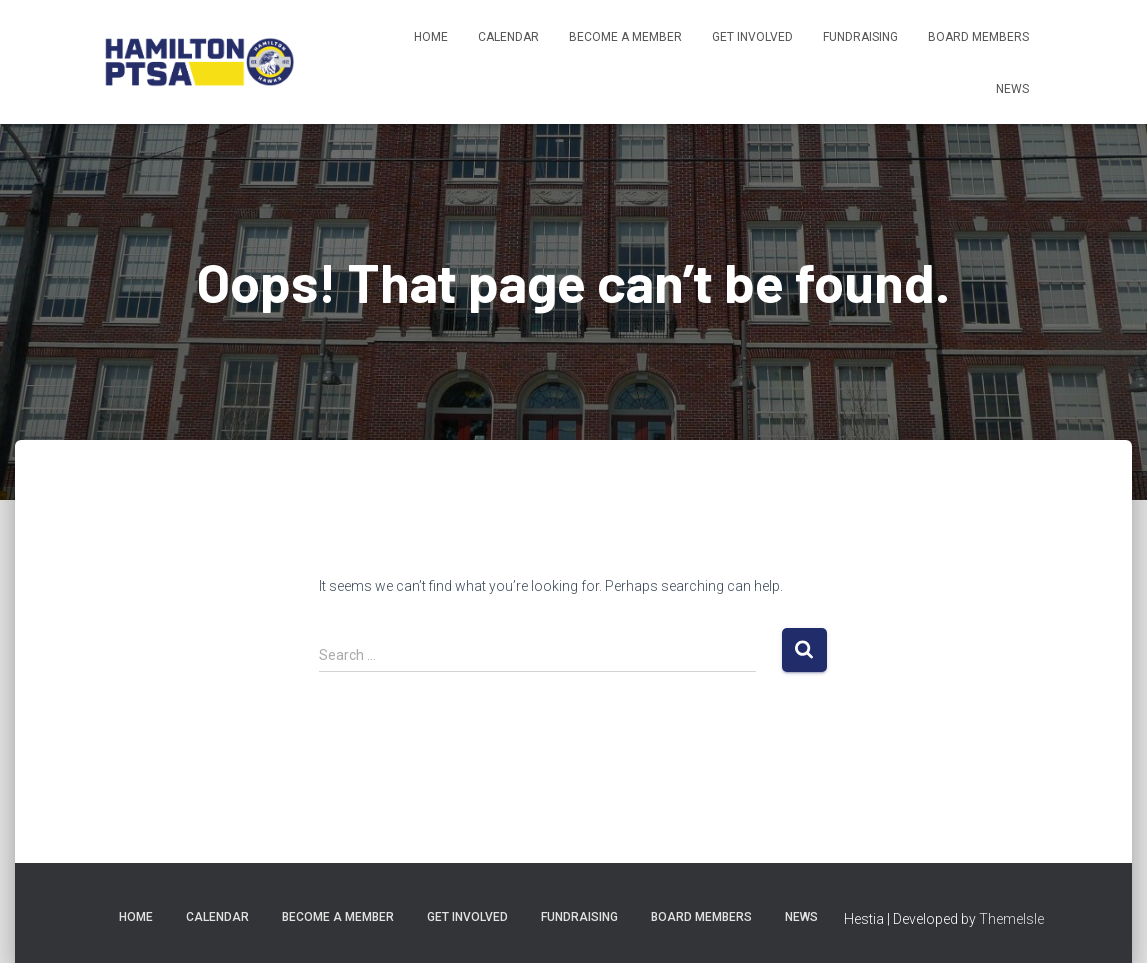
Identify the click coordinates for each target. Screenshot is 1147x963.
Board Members (978, 37)
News (1012, 89)
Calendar (508, 37)
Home (431, 37)
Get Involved (752, 37)
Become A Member (625, 37)
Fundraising (860, 37)
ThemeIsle (1011, 919)
